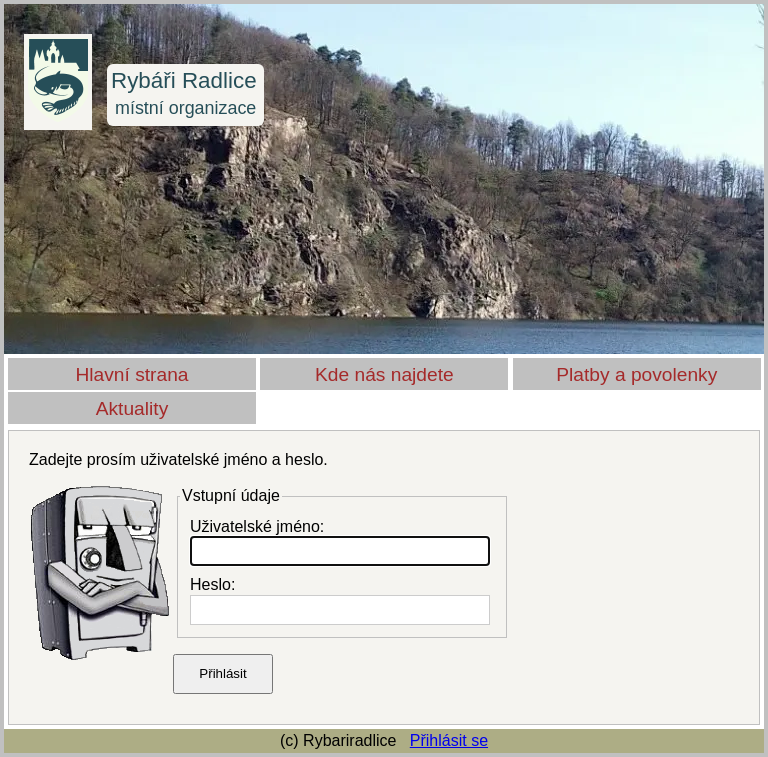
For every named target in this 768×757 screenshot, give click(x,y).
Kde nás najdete (384, 374)
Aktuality (132, 408)
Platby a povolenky (636, 374)
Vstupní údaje (231, 495)
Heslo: (212, 584)
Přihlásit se (449, 740)
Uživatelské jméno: (257, 526)
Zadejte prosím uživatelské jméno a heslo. (178, 459)
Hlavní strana (131, 374)
